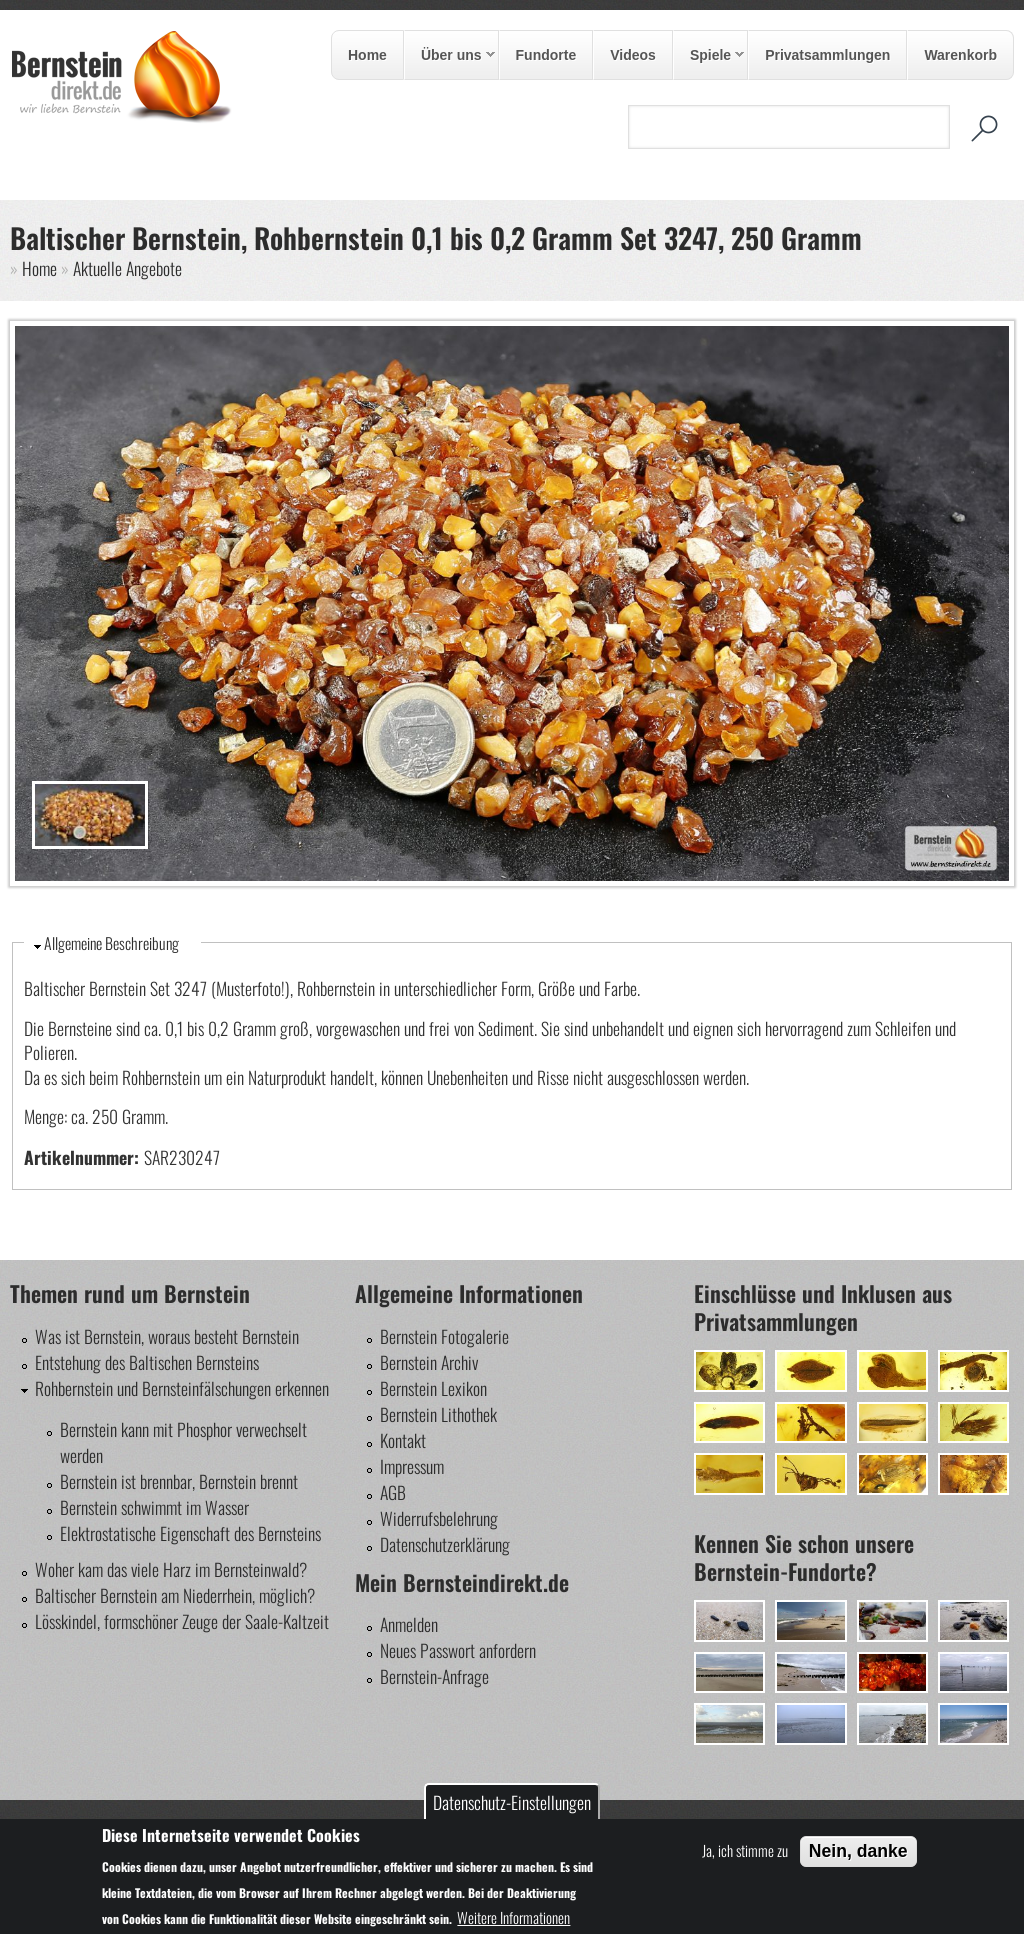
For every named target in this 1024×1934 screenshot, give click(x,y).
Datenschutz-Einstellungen (512, 1802)
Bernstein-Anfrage (434, 1676)
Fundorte (546, 55)
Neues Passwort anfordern (458, 1650)
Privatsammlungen (827, 55)
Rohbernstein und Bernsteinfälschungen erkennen (182, 1388)
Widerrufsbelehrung (439, 1518)
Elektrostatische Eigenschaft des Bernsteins (190, 1533)
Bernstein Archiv (429, 1362)
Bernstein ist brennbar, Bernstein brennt (179, 1481)
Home (367, 55)
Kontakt (403, 1440)
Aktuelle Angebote (127, 268)
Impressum (412, 1466)
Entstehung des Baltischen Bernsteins (147, 1362)
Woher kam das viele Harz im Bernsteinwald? (171, 1569)
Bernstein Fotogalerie (444, 1336)
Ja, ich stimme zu (745, 1850)
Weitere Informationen (513, 1917)
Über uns (450, 56)
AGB (393, 1492)
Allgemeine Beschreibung (111, 943)
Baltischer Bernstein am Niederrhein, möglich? (175, 1595)
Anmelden (409, 1624)
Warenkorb (960, 55)
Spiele (709, 56)
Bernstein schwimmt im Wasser (154, 1507)
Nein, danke (858, 1851)
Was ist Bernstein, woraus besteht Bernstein (167, 1336)
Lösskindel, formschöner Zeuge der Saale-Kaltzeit (182, 1621)
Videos (633, 55)
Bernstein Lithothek (438, 1414)
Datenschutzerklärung (445, 1544)
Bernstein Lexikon (433, 1388)
